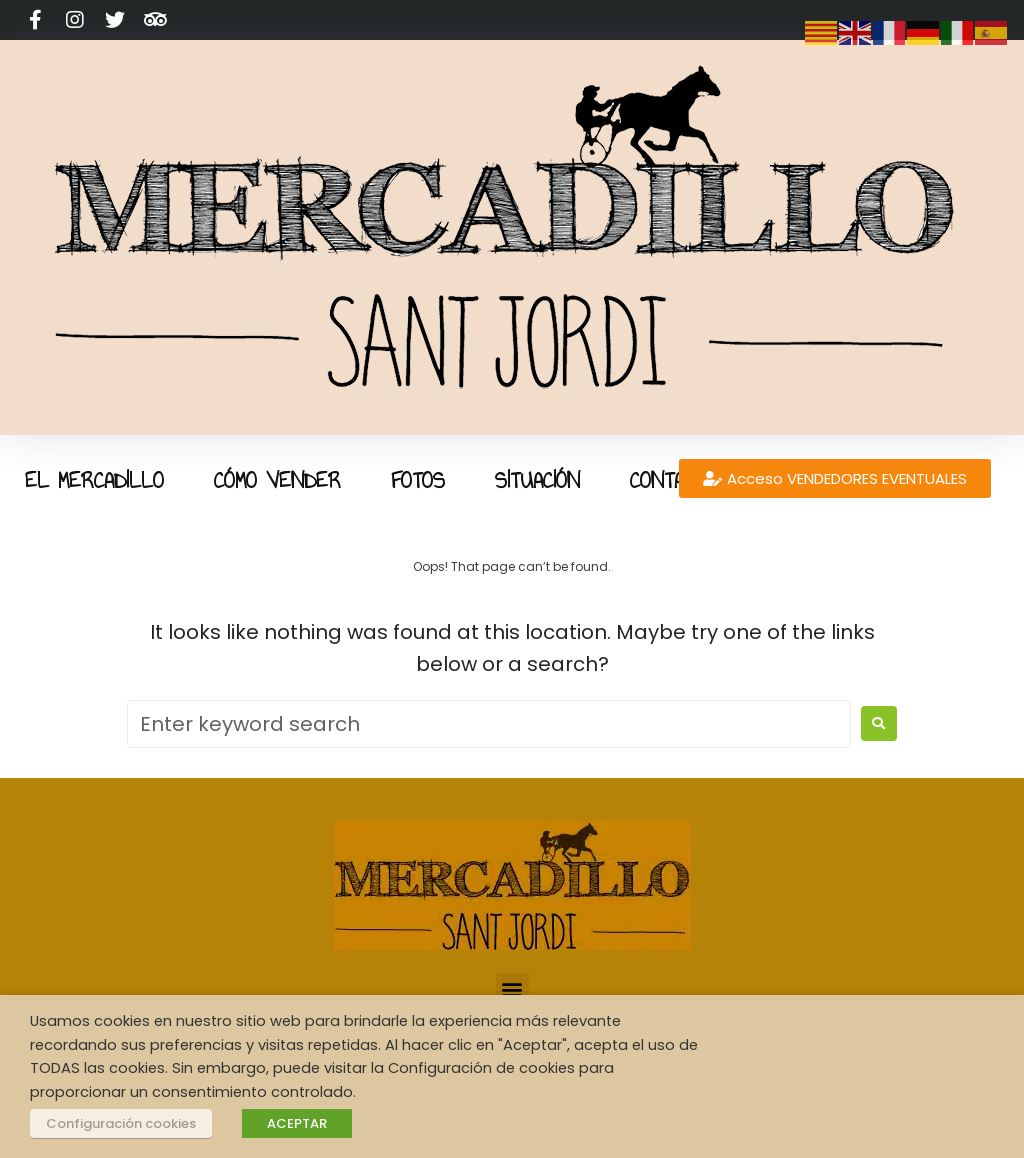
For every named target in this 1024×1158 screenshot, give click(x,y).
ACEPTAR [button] (297, 1123)
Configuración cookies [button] (121, 1123)
